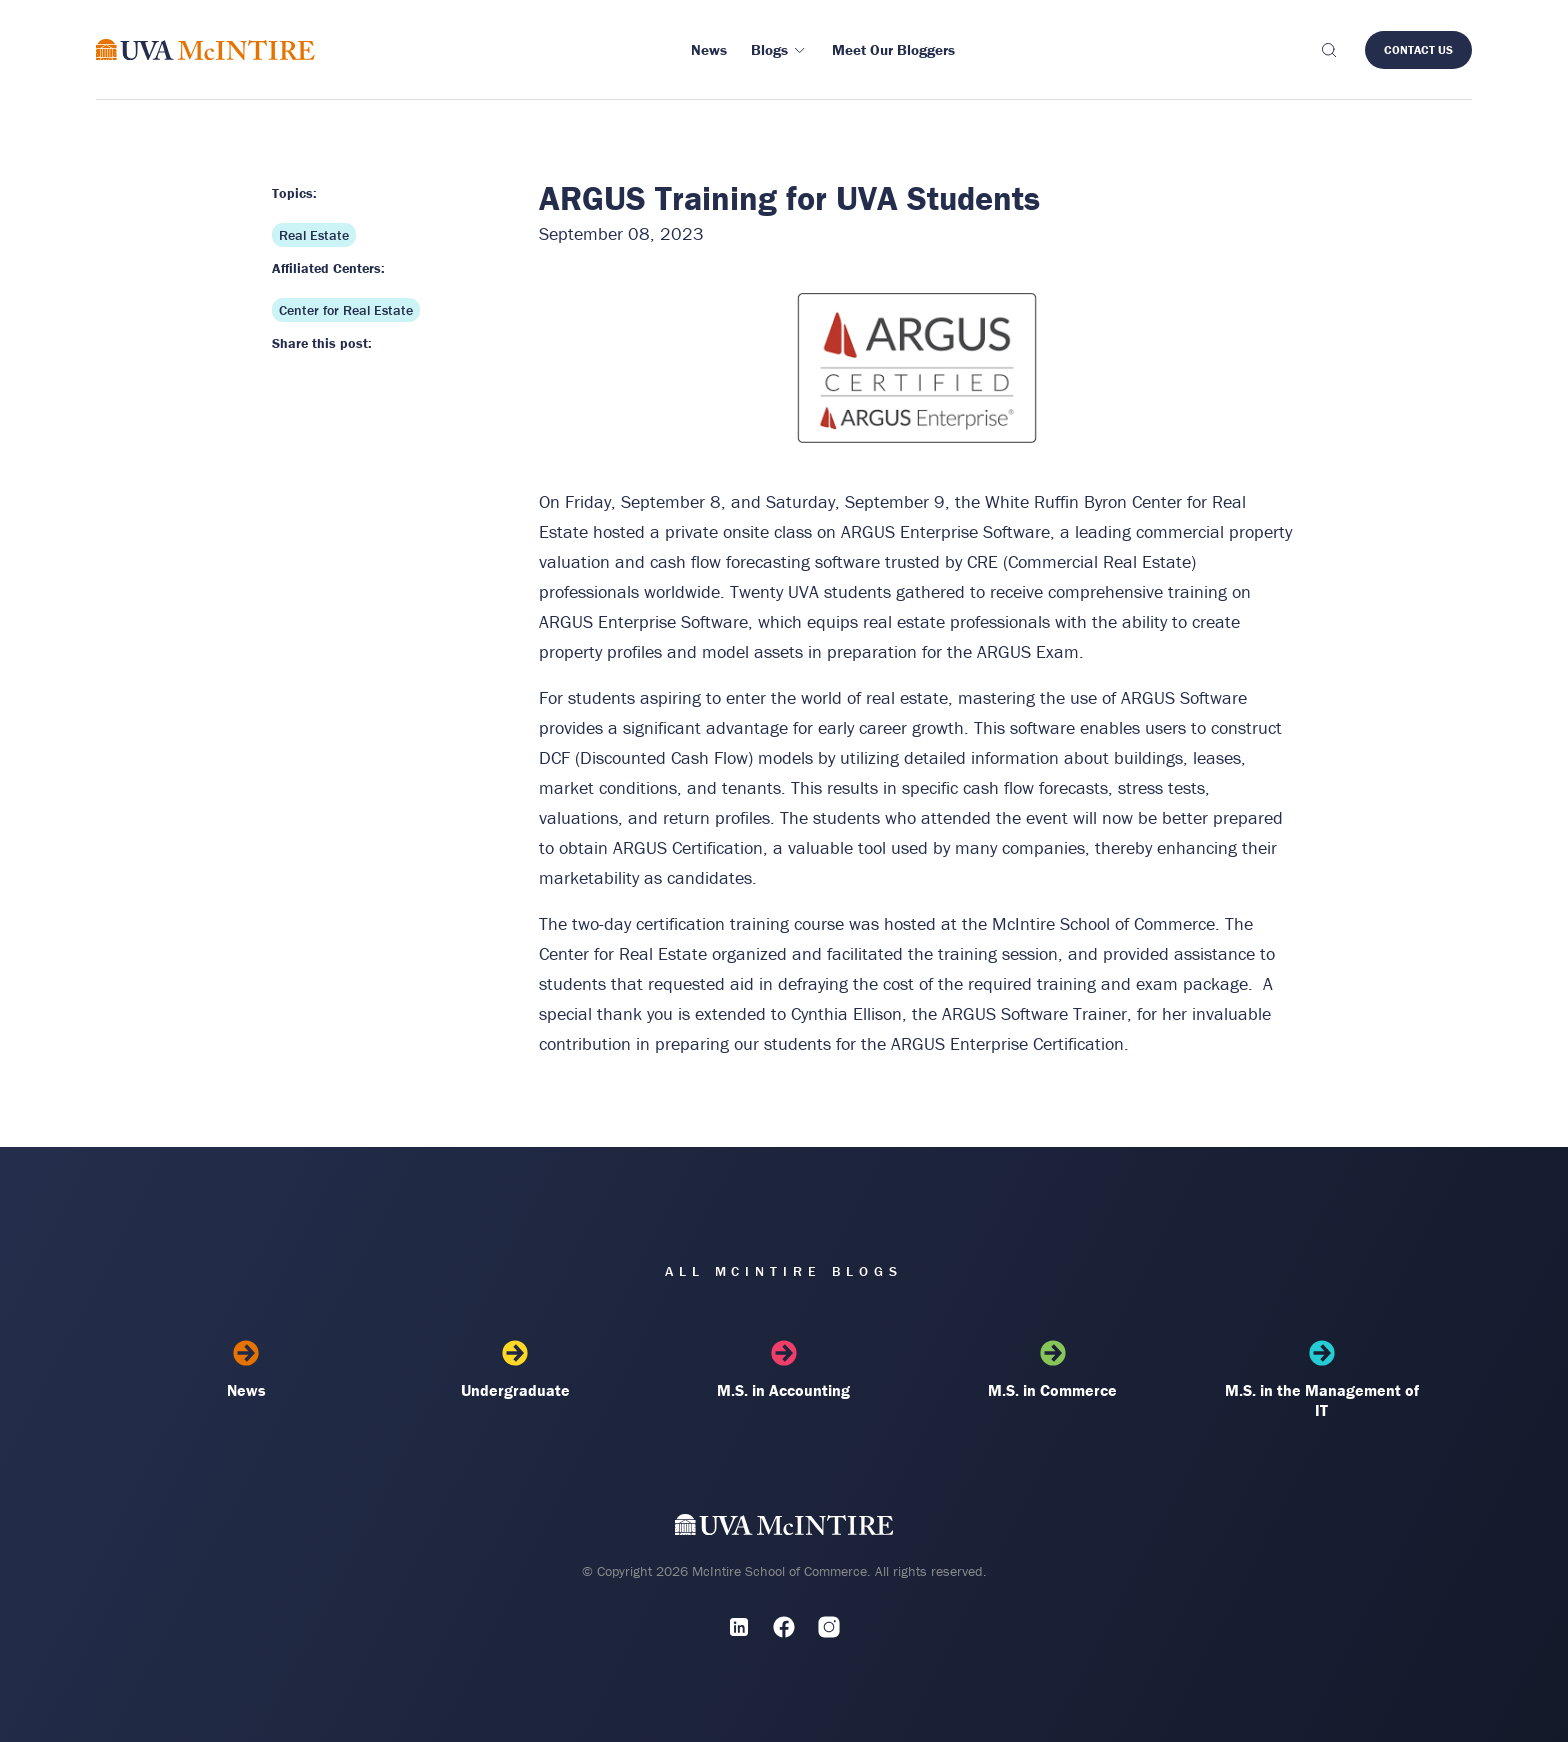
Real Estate (314, 235)
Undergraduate (515, 1370)
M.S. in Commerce (1052, 1370)
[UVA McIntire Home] (784, 1528)
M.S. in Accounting (784, 1370)
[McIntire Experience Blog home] (205, 49)
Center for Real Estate (346, 310)
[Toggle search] (1328, 50)
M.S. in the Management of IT (1321, 1380)
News (246, 1370)
